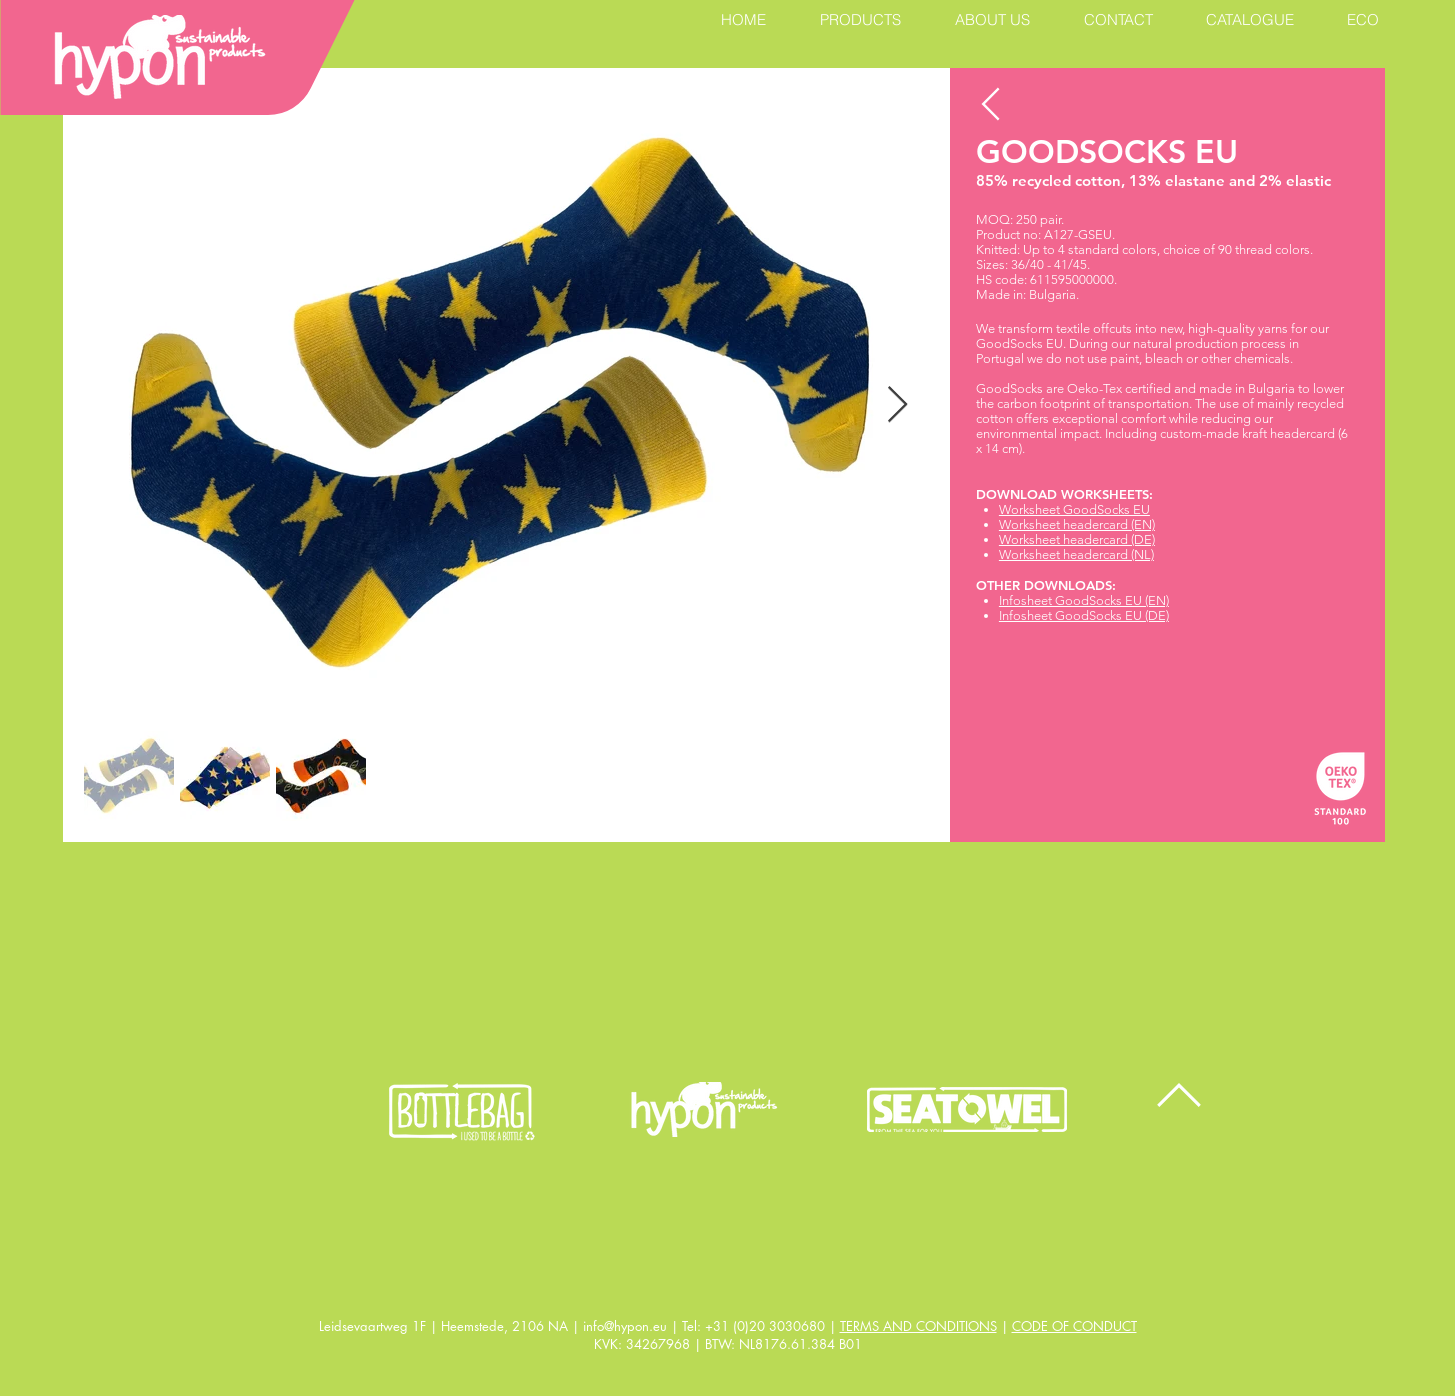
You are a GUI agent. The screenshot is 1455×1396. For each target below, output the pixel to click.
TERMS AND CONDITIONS (918, 1326)
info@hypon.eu (625, 1326)
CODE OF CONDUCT (1074, 1326)
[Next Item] (897, 405)
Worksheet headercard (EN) (1077, 524)
